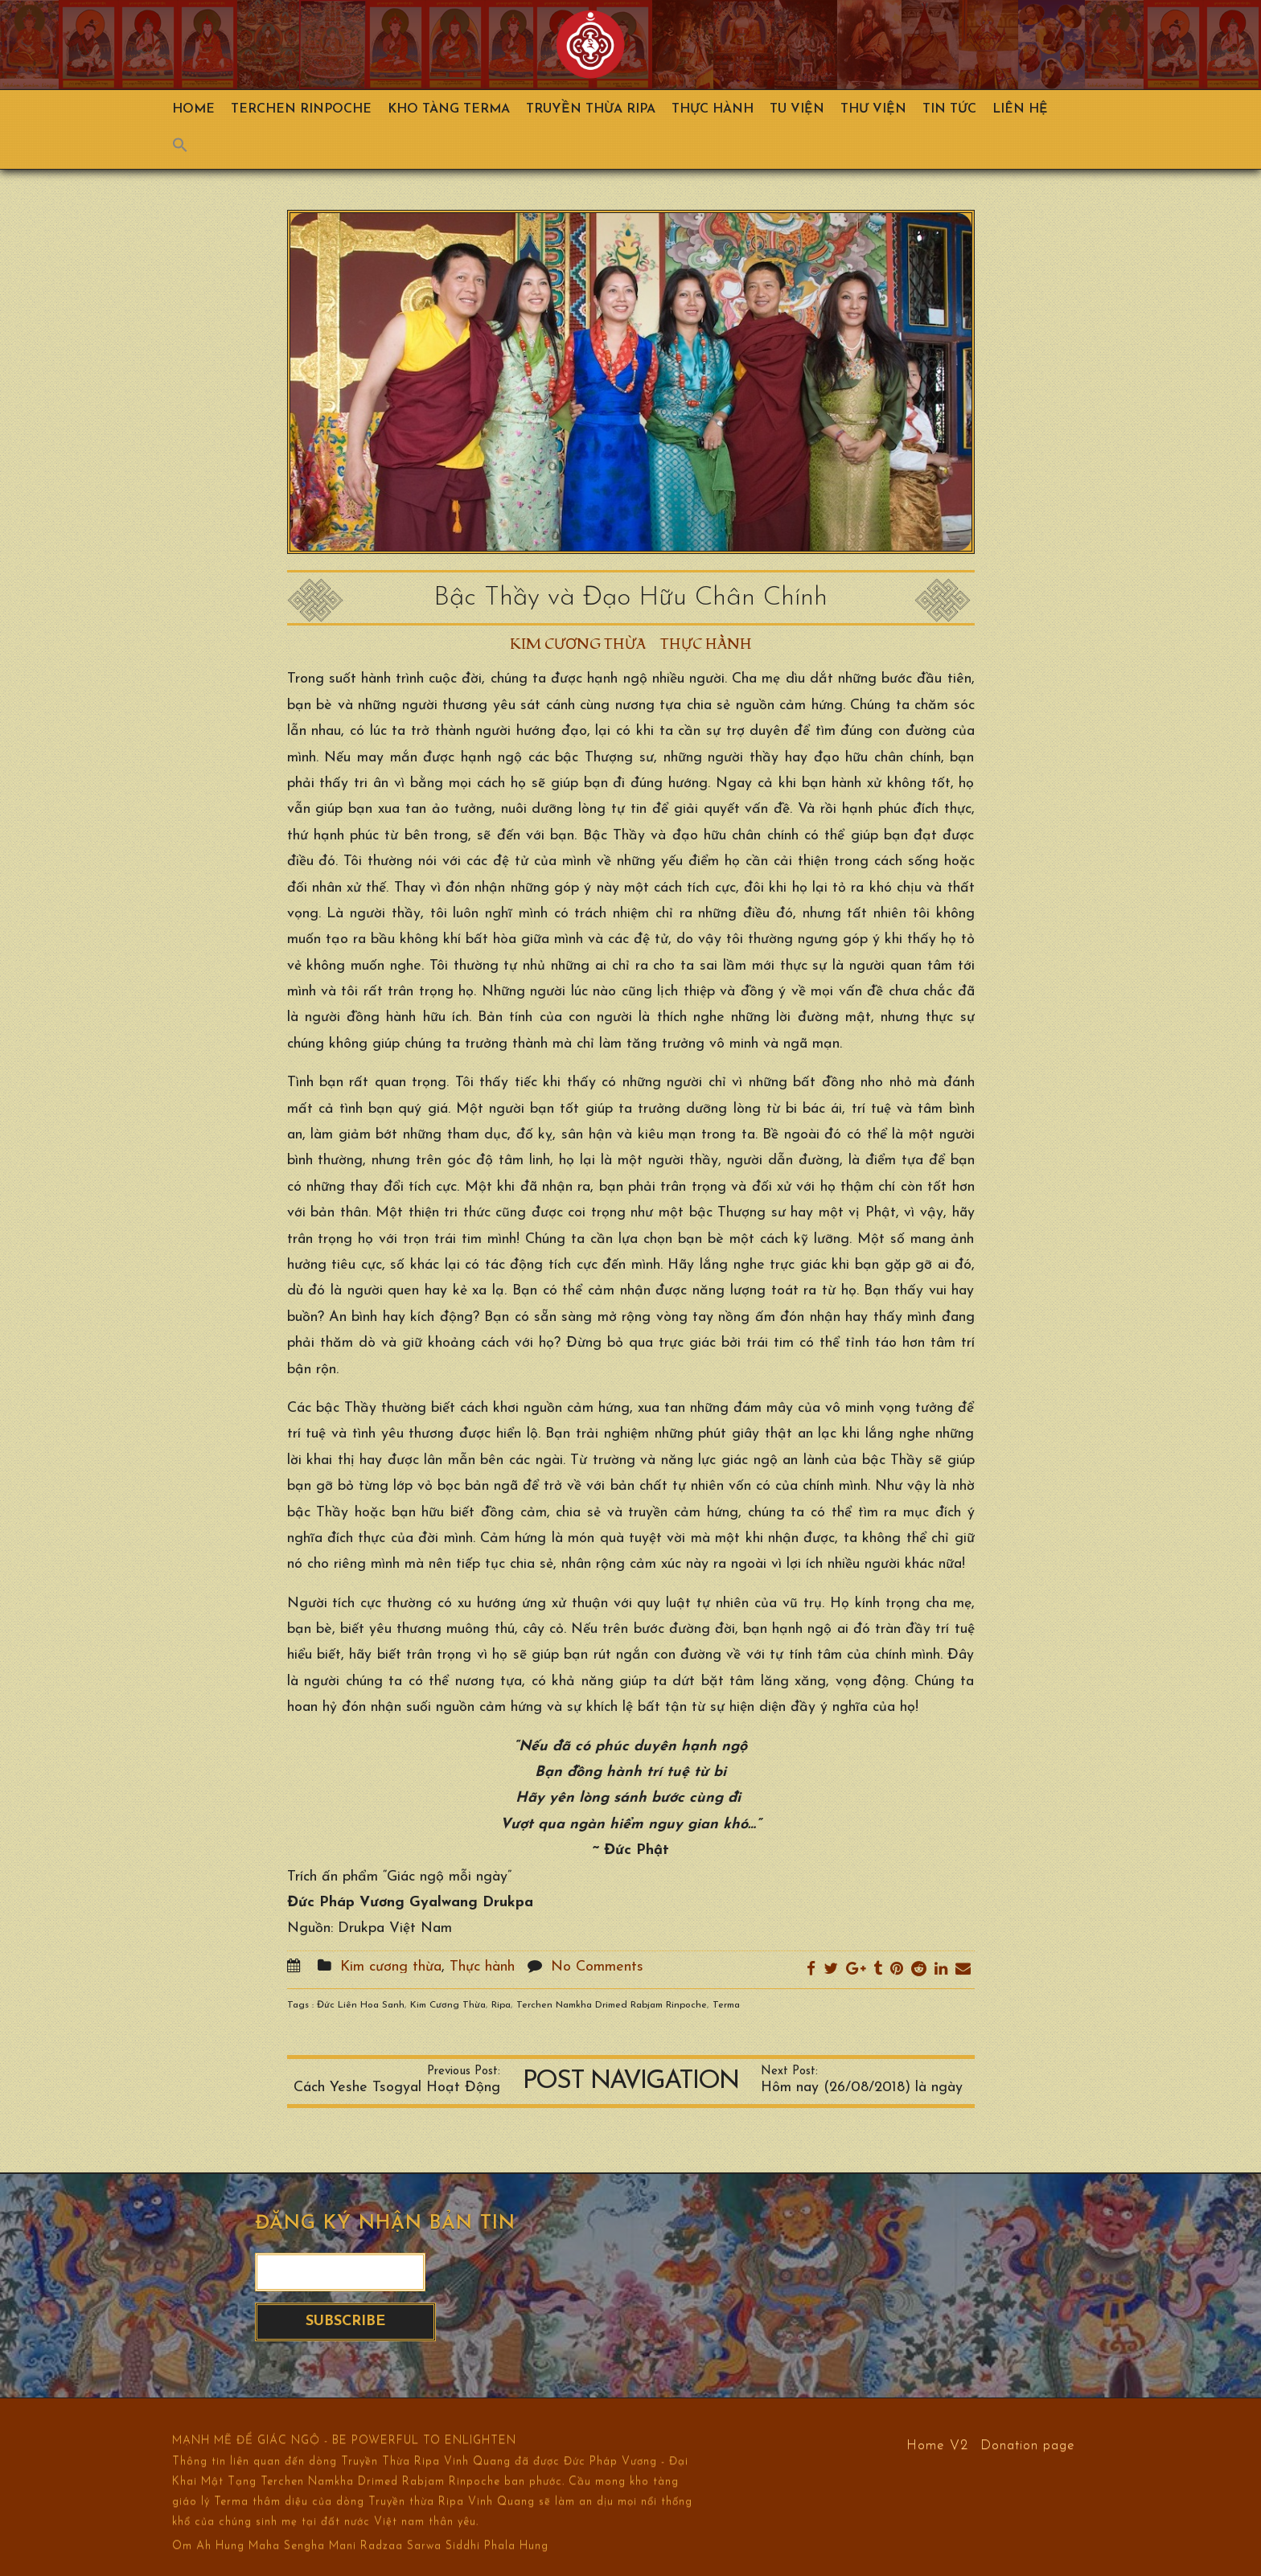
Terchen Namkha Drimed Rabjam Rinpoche (611, 2005)
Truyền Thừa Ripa (590, 109)
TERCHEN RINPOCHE (301, 109)
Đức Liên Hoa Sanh (361, 2005)
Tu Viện (797, 109)
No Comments (597, 1967)
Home (193, 109)
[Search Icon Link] (188, 149)
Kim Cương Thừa (448, 2005)
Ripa (501, 2005)
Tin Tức (949, 109)
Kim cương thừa (578, 644)
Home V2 (937, 2445)
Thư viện (873, 109)
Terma (726, 2005)
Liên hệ (1020, 109)
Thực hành (713, 109)
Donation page (1027, 2445)
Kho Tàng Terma (449, 109)
